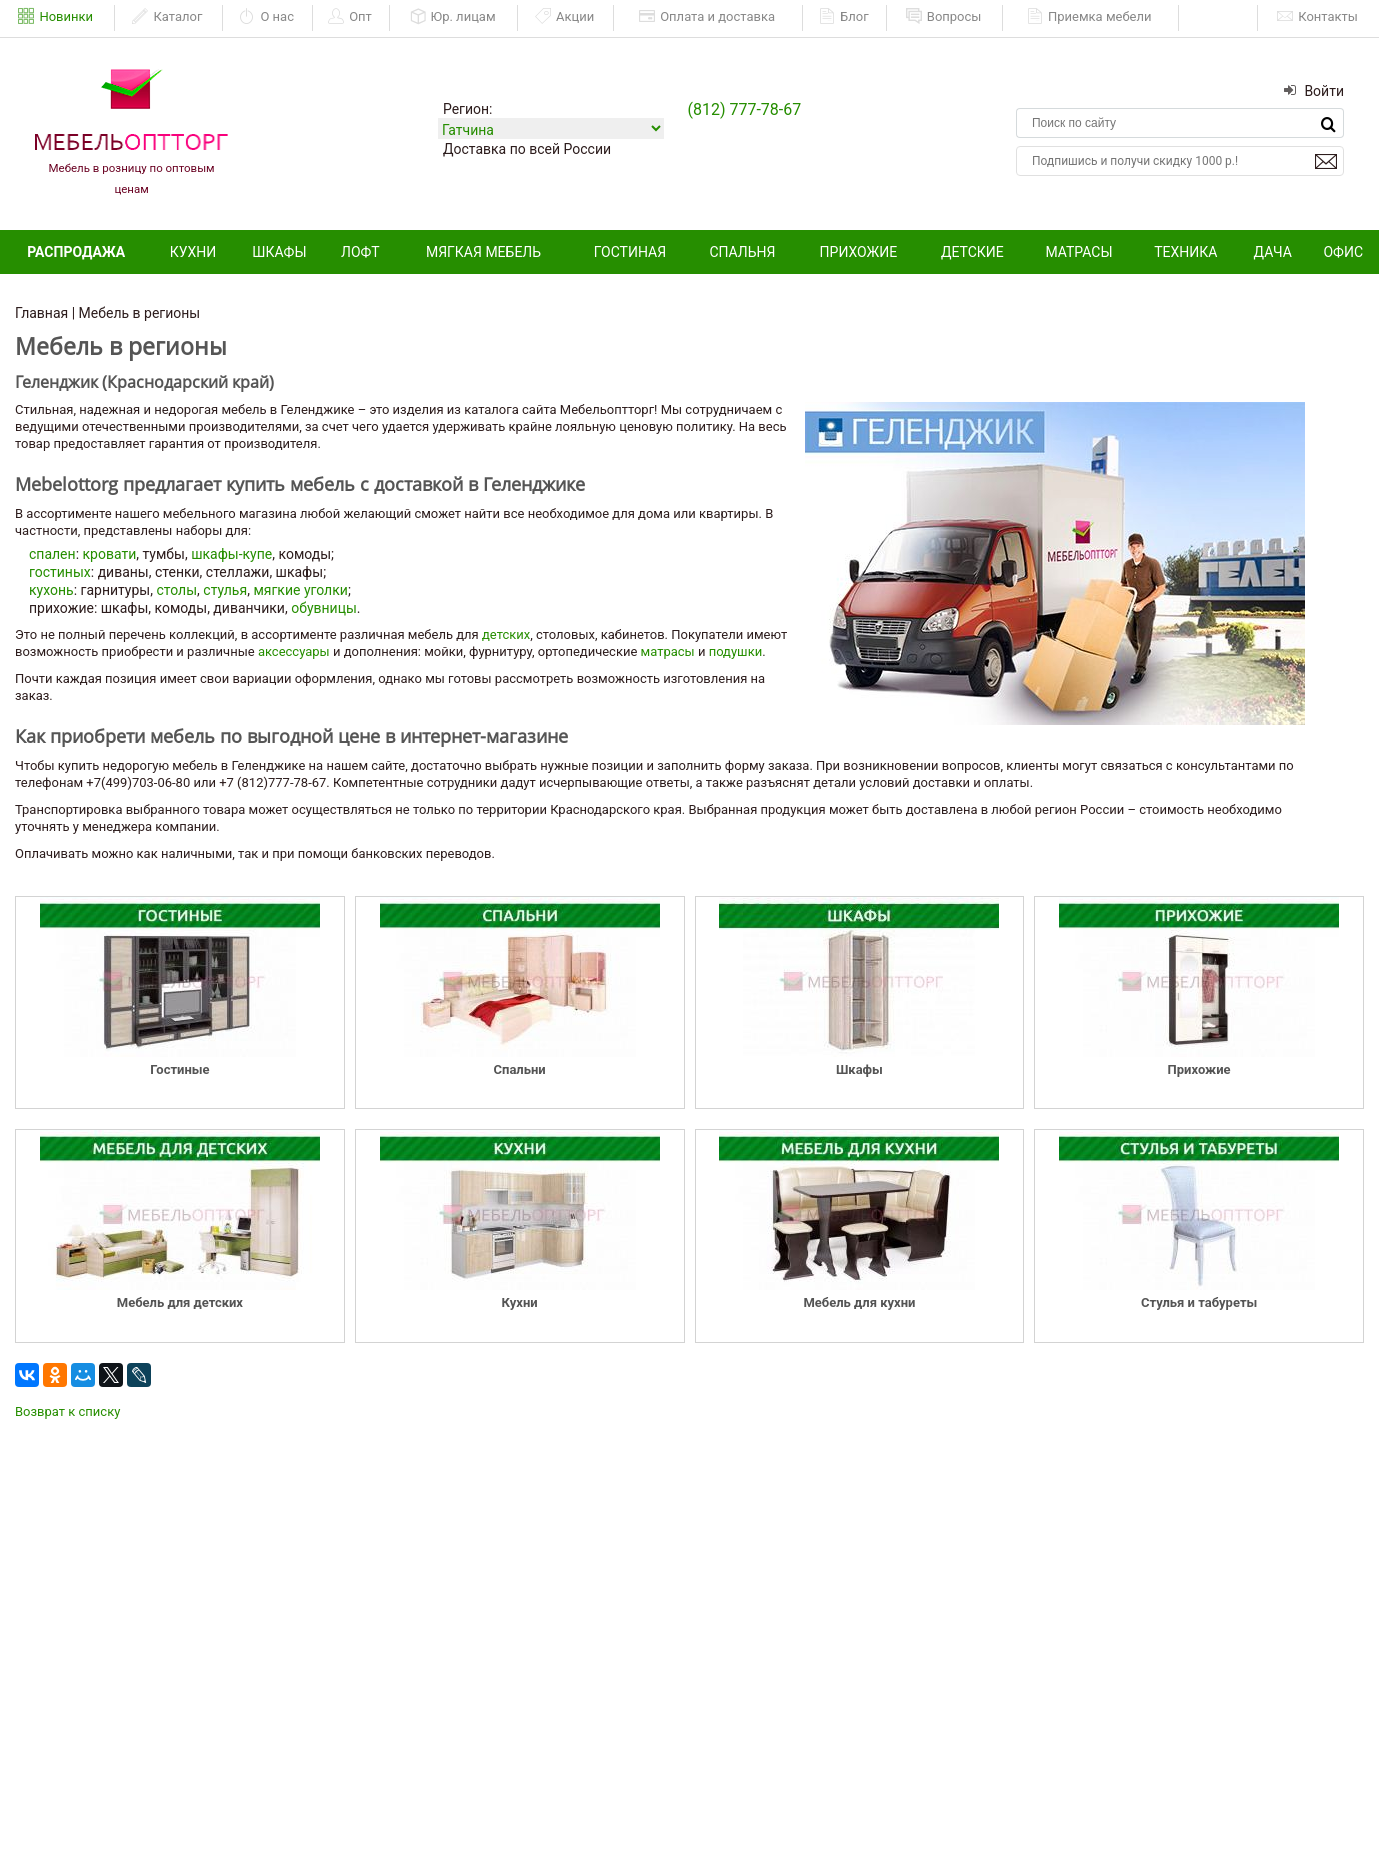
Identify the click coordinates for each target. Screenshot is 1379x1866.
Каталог (167, 17)
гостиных (60, 572)
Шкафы (279, 252)
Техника (1185, 252)
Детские (972, 252)
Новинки (55, 17)
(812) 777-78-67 (744, 109)
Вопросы (944, 17)
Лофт (360, 252)
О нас (266, 17)
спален (52, 554)
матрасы (668, 651)
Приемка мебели (1089, 17)
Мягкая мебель (483, 252)
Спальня (742, 252)
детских (506, 634)
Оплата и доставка (707, 17)
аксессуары (294, 651)
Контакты (1317, 17)
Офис (1343, 252)
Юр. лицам (453, 17)
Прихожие (859, 252)
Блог (844, 17)
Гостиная (630, 252)
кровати (110, 554)
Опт (350, 17)
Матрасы (1078, 252)
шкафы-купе (231, 554)
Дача (1273, 252)
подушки (736, 651)
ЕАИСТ (1219, 16)
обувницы (324, 608)
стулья (225, 590)
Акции (564, 17)
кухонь (51, 590)
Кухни (193, 252)
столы (176, 590)
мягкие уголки (300, 590)
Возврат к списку (67, 1411)
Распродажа (76, 252)
